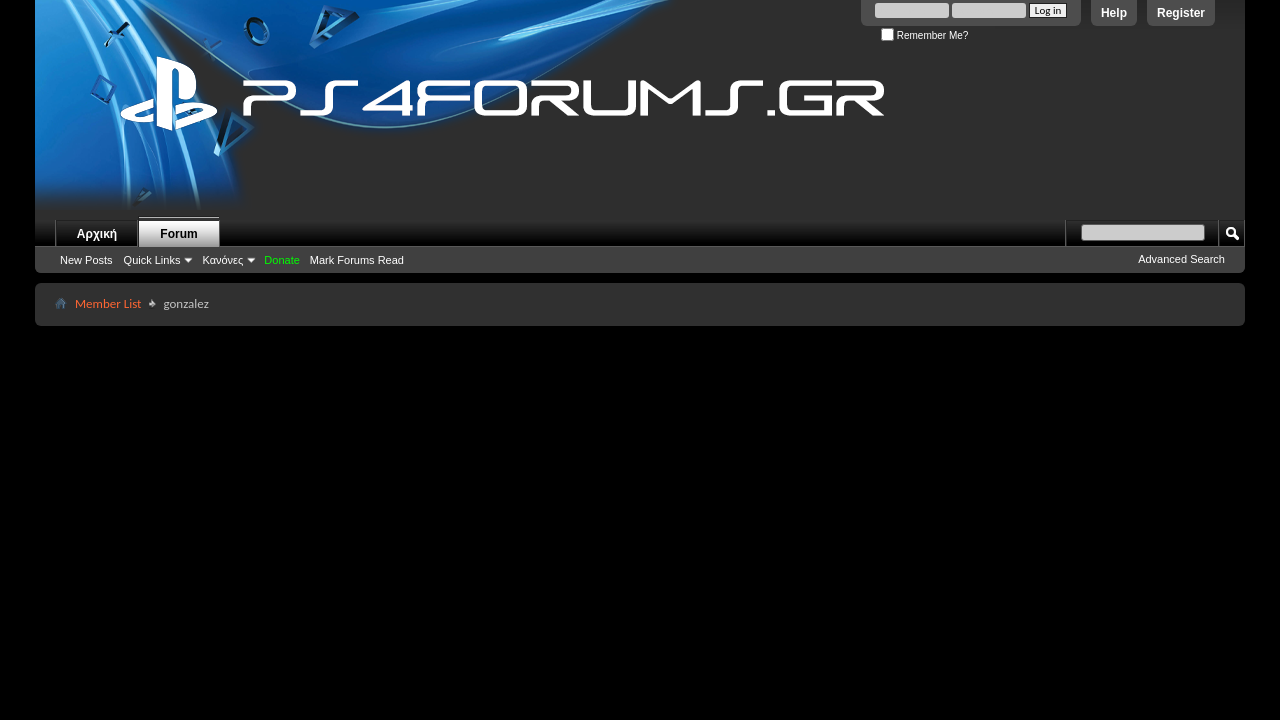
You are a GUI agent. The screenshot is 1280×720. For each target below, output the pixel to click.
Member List (108, 303)
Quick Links (152, 260)
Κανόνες (222, 260)
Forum (178, 234)
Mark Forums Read (357, 260)
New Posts (86, 260)
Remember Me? (924, 35)
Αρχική (97, 234)
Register (1181, 13)
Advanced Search (1181, 259)
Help (1114, 13)
